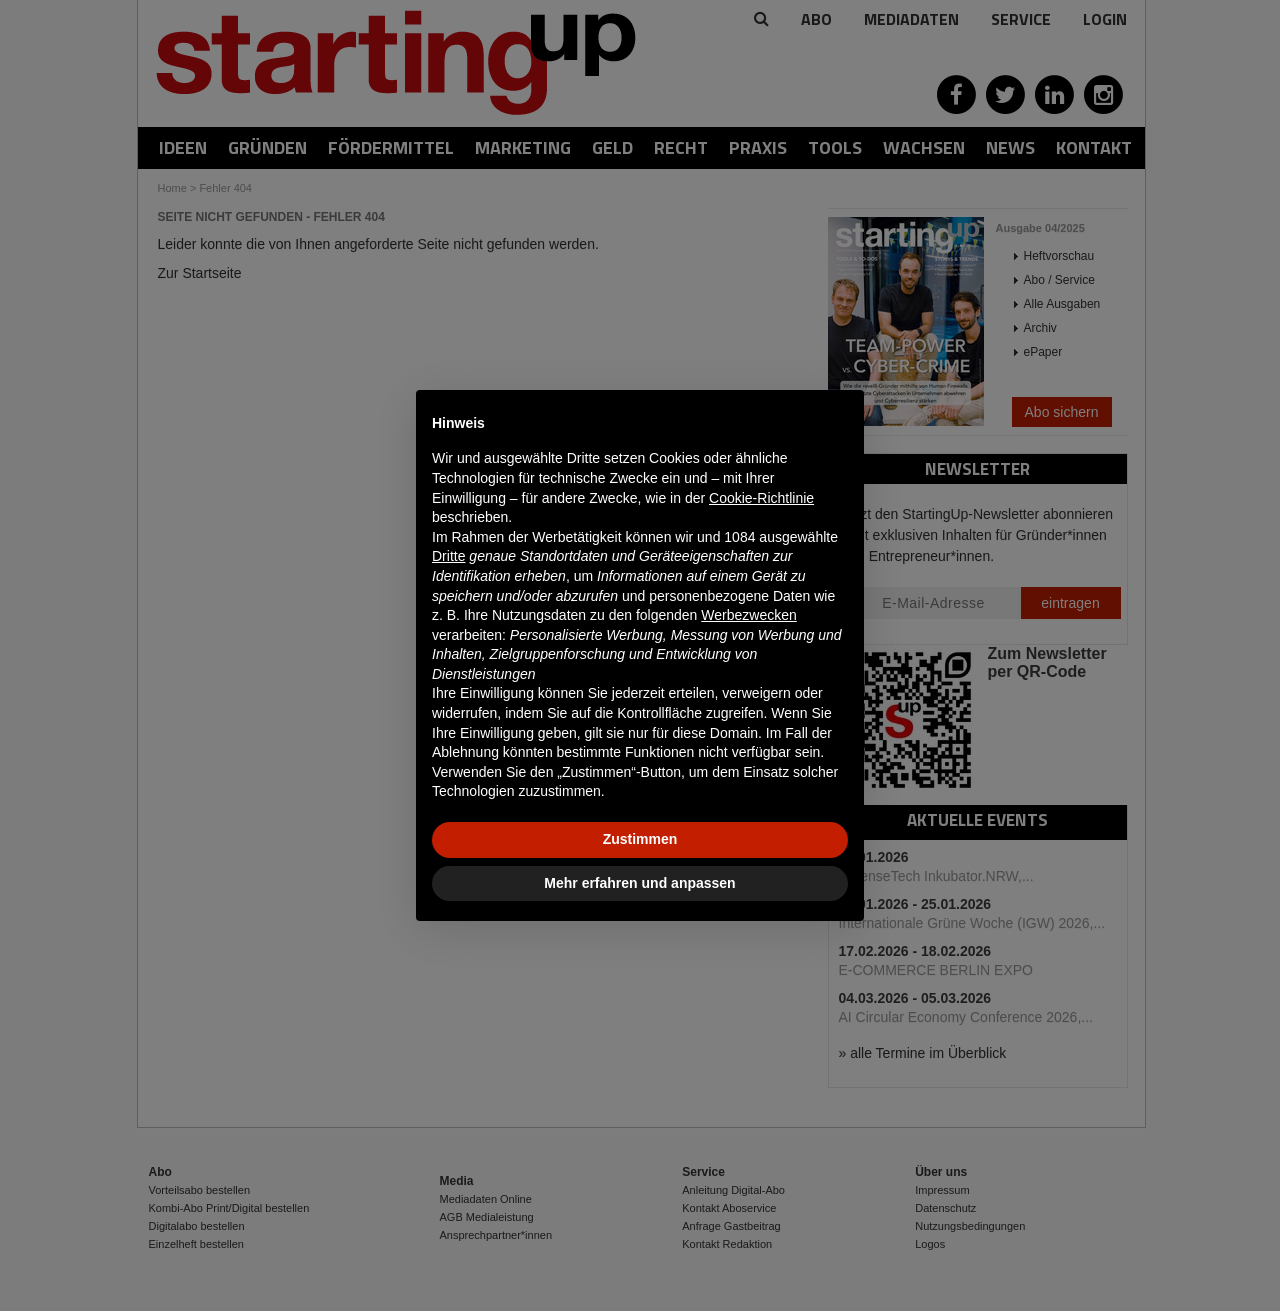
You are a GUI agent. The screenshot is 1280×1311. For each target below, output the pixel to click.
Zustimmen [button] (640, 839)
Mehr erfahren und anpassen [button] (639, 883)
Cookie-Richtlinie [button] (761, 498)
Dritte (448, 556)
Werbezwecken (748, 615)
